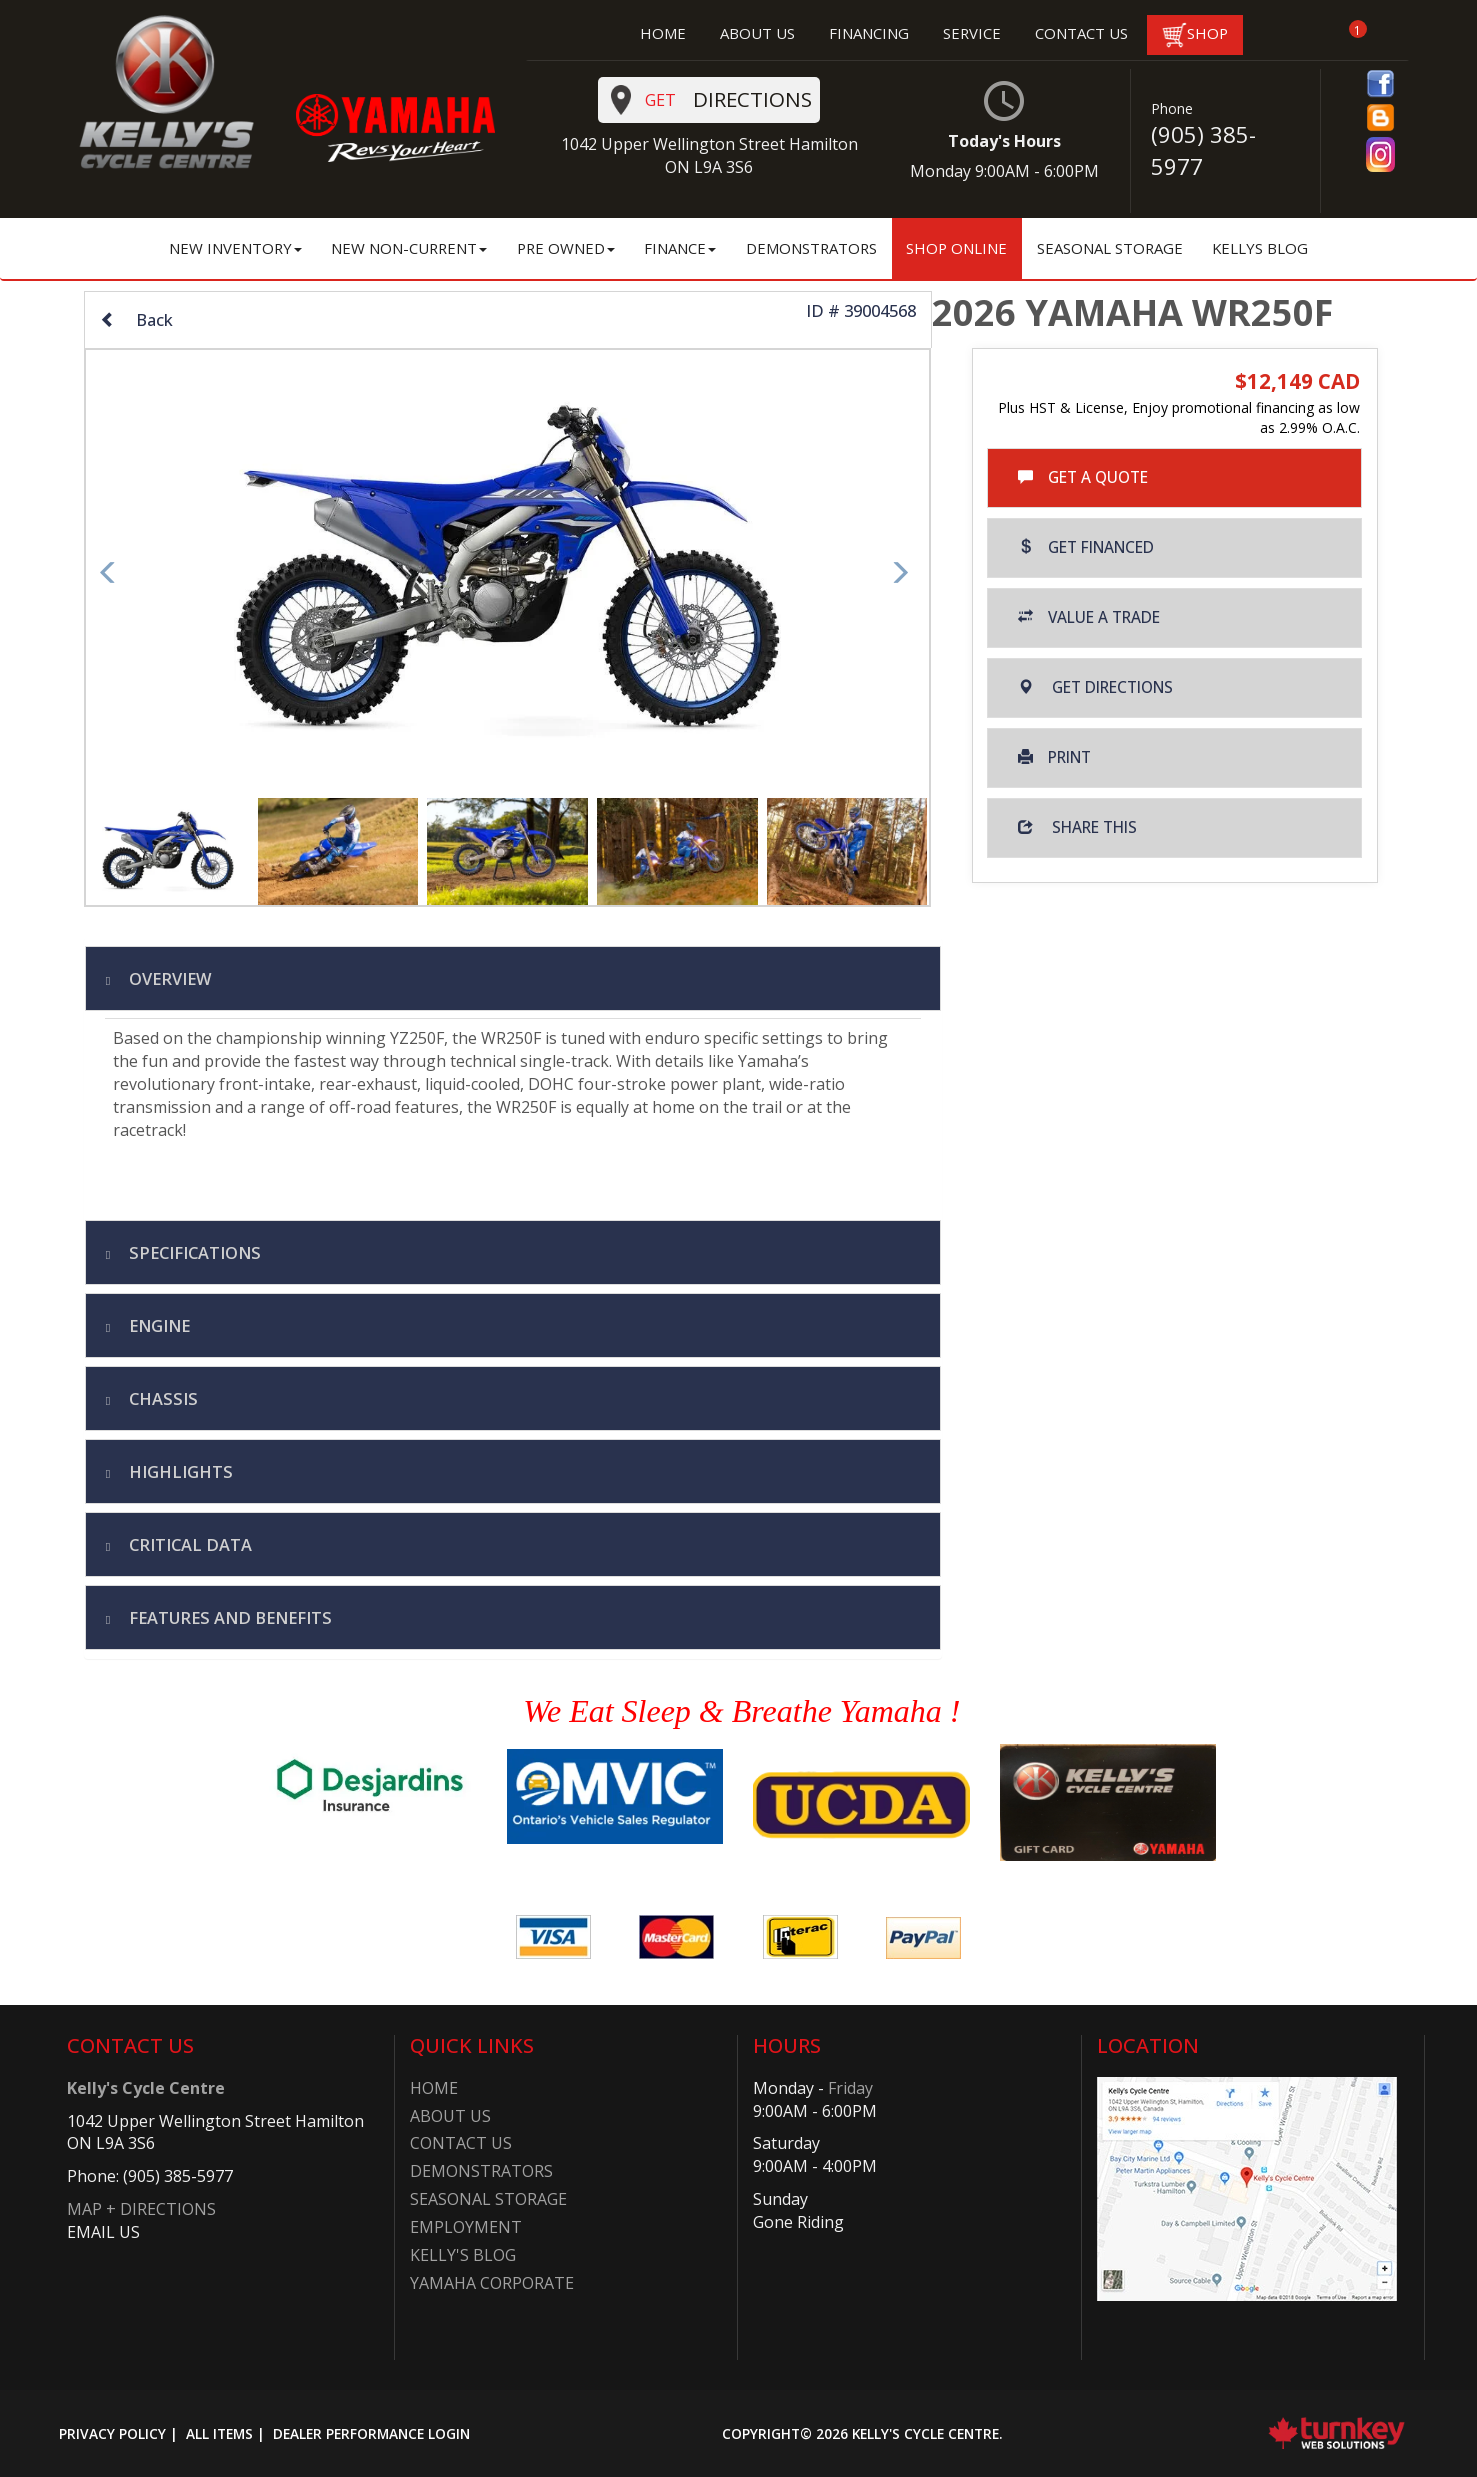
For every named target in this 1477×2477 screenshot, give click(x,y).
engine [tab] (157, 1325)
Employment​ (466, 2227)
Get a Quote (1083, 477)
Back (136, 319)
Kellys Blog (1260, 248)
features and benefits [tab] (228, 1617)
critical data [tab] (188, 1544)
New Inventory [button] (235, 248)
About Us (450, 2116)
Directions (711, 100)
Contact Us (461, 2143)
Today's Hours (1004, 131)
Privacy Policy (112, 2433)
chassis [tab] (161, 1398)
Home (434, 2088)
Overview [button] (168, 978)
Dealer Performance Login (371, 2433)
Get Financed (1086, 547)
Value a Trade (1089, 617)
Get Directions (1095, 687)
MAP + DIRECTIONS (141, 2209)
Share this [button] (1077, 827)
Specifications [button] (193, 1252)
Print (1054, 757)
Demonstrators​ (481, 2171)
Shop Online (956, 248)
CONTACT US (1081, 33)
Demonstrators (811, 248)
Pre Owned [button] (566, 248)
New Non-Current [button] (409, 248)
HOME (663, 33)
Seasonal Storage (1110, 248)
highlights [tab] (179, 1471)
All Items (219, 2433)
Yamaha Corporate (492, 2283)
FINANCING (869, 33)
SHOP (1195, 35)
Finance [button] (680, 248)
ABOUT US (757, 33)
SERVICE (972, 33)
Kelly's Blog (463, 2255)
